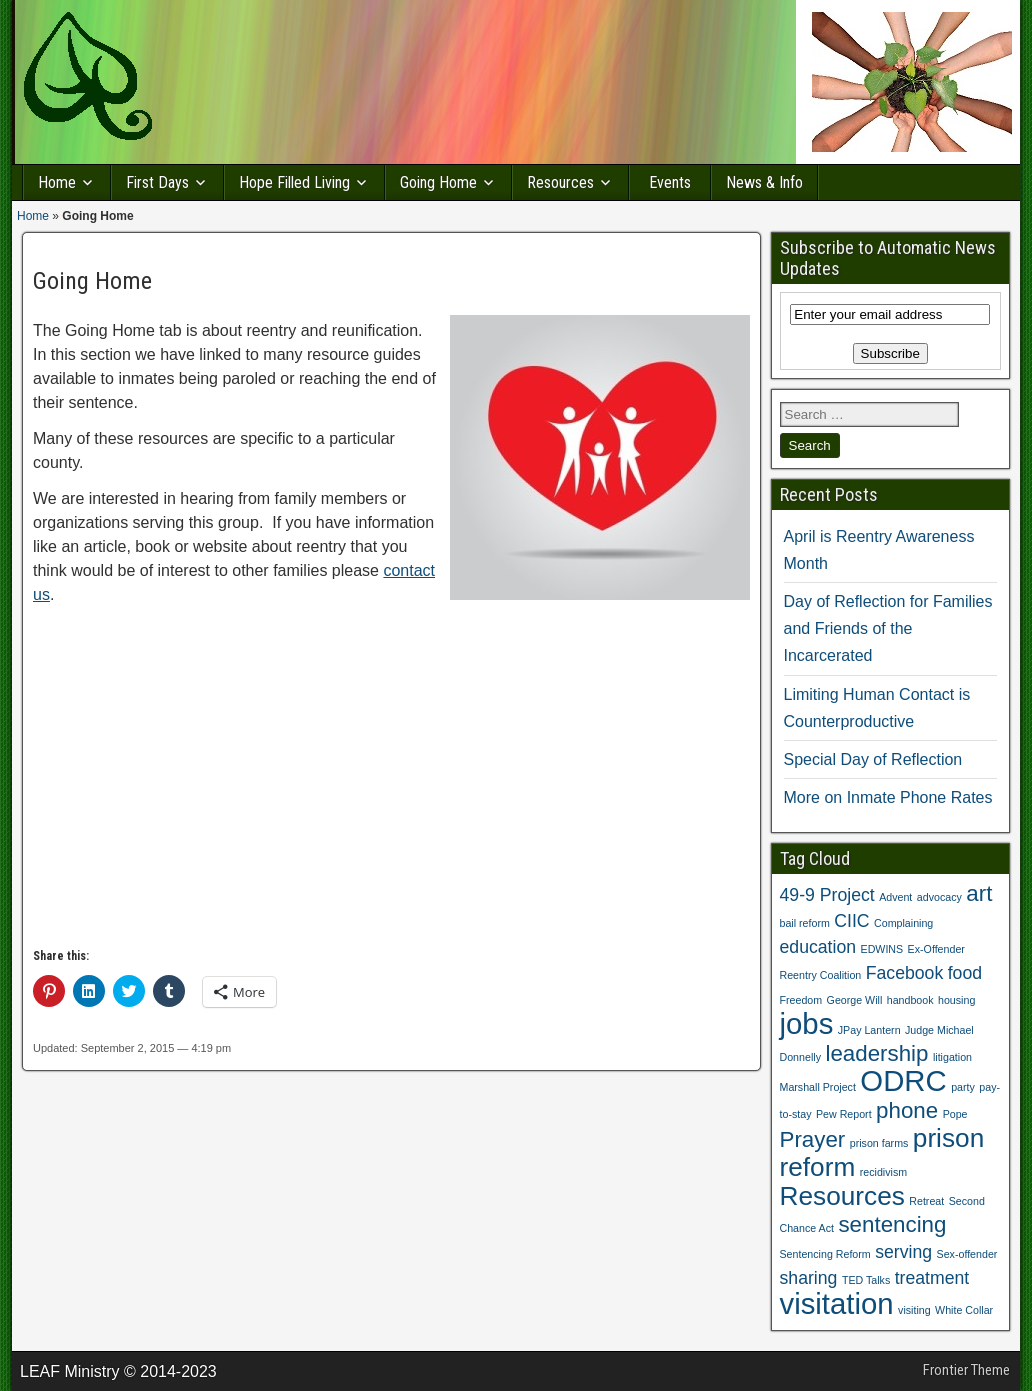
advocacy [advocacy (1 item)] (939, 897)
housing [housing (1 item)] (956, 1000)
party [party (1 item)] (963, 1087)
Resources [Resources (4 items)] (842, 1196)
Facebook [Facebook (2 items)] (905, 973)
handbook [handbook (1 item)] (910, 1000)
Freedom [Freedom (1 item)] (801, 1000)
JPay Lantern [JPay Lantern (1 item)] (869, 1030)
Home (57, 182)
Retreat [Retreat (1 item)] (926, 1201)
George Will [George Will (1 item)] (855, 1000)
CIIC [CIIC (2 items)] (851, 921)
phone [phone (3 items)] (907, 1110)
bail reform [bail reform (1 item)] (805, 923)
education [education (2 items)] (818, 947)
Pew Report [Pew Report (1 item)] (844, 1114)
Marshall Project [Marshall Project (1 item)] (818, 1087)
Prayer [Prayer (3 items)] (813, 1139)
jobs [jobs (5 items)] (807, 1023)
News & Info (764, 182)
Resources (560, 182)
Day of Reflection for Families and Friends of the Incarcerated (888, 628)
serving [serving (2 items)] (903, 1252)
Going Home (438, 182)
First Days (157, 182)
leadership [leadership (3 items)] (876, 1053)
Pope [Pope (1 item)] (955, 1114)
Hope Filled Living (294, 182)
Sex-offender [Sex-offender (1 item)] (967, 1254)
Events (670, 182)
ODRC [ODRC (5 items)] (903, 1080)
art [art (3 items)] (979, 893)
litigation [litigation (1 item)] (952, 1057)
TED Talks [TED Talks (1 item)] (866, 1280)
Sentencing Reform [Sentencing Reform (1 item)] (825, 1254)
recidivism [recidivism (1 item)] (883, 1172)
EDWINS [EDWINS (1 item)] (882, 949)
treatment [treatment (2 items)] (932, 1278)
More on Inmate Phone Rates (888, 797)
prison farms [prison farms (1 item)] (879, 1143)
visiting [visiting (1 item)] (914, 1310)
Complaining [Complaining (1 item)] (903, 923)
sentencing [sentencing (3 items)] (892, 1224)
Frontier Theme (966, 1370)
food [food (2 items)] (965, 973)
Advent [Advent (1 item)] (895, 897)
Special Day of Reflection (873, 759)
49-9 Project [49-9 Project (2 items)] (827, 895)
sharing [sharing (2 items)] (809, 1278)
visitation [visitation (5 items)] (837, 1303)
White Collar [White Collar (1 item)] (964, 1310)
